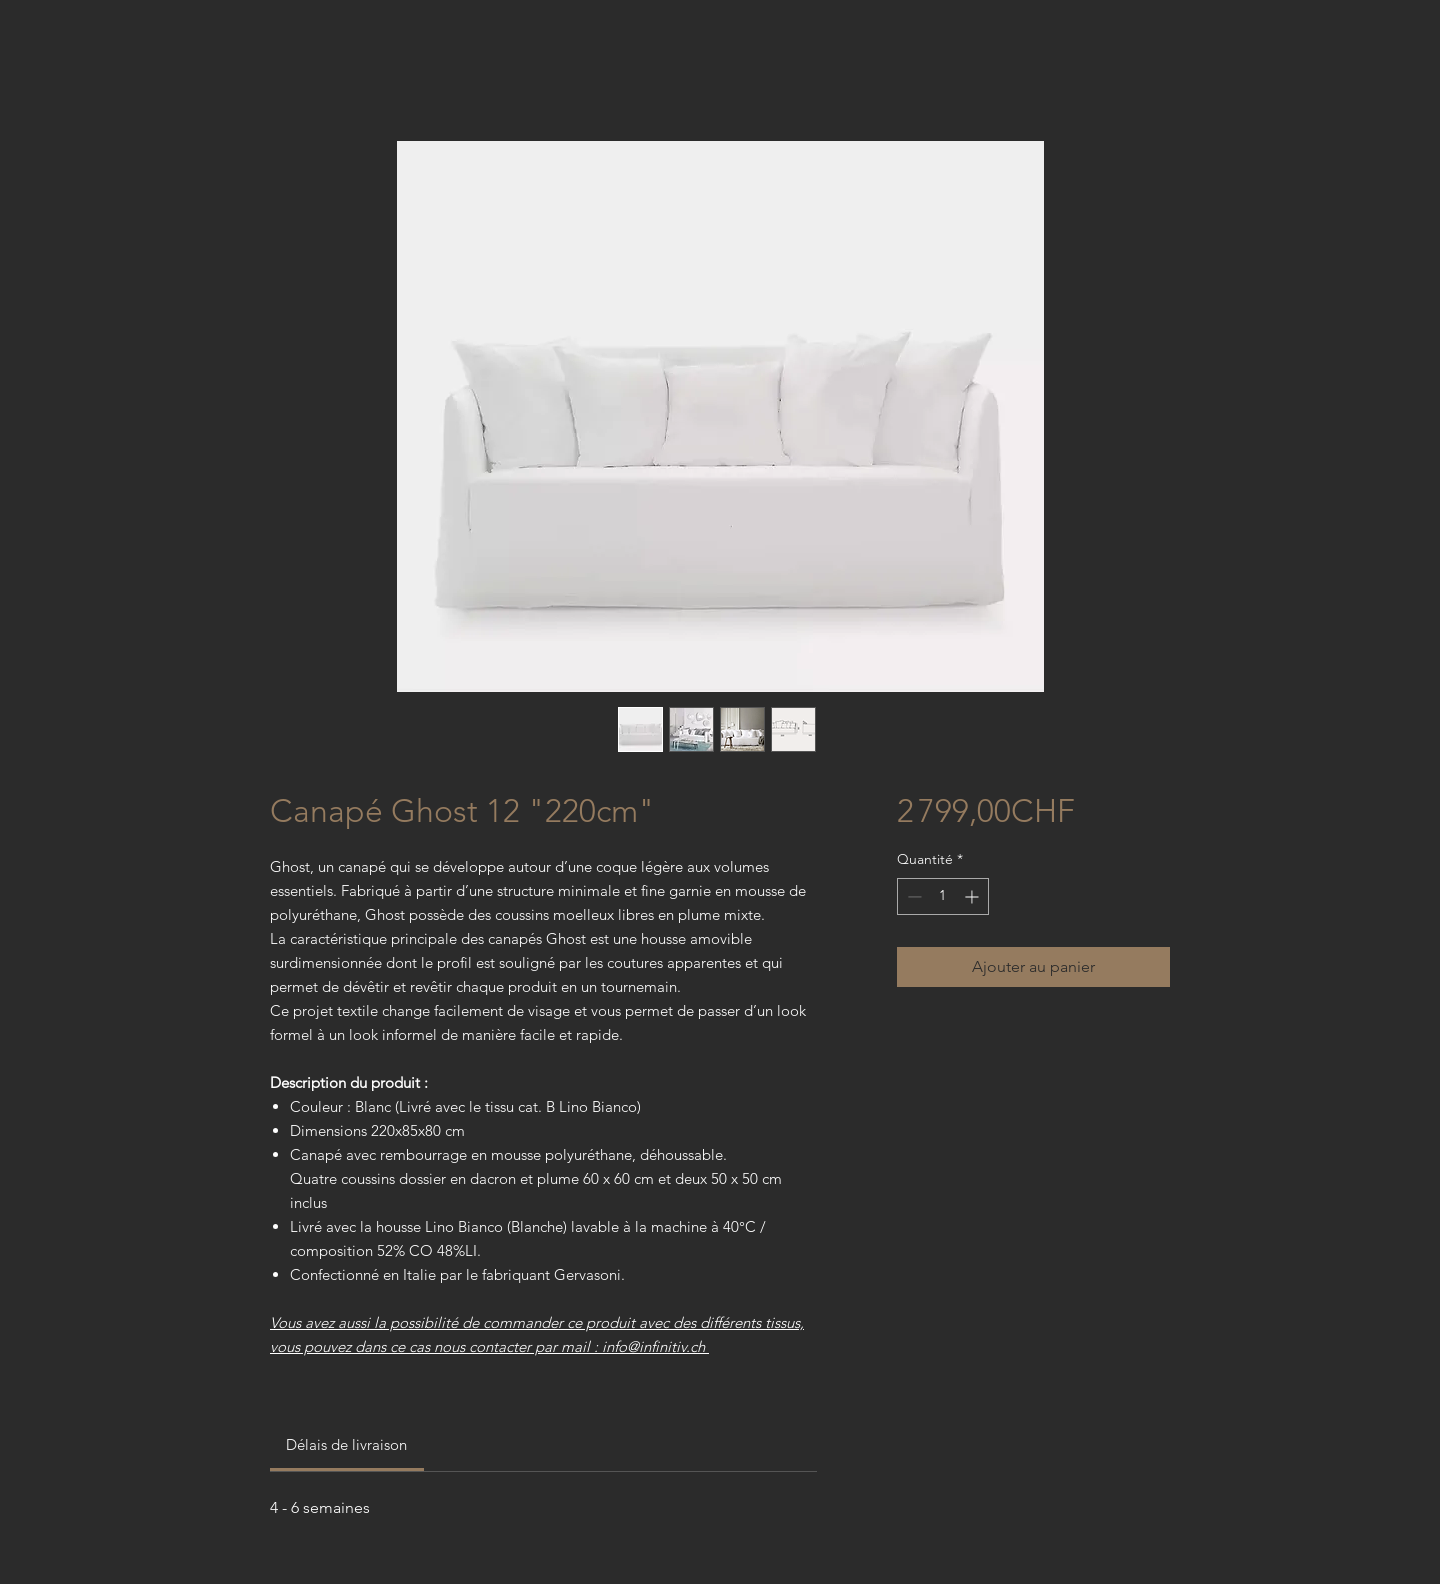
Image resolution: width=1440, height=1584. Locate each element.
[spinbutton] (943, 896)
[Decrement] (912, 896)
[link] (346, 1444)
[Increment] (973, 896)
